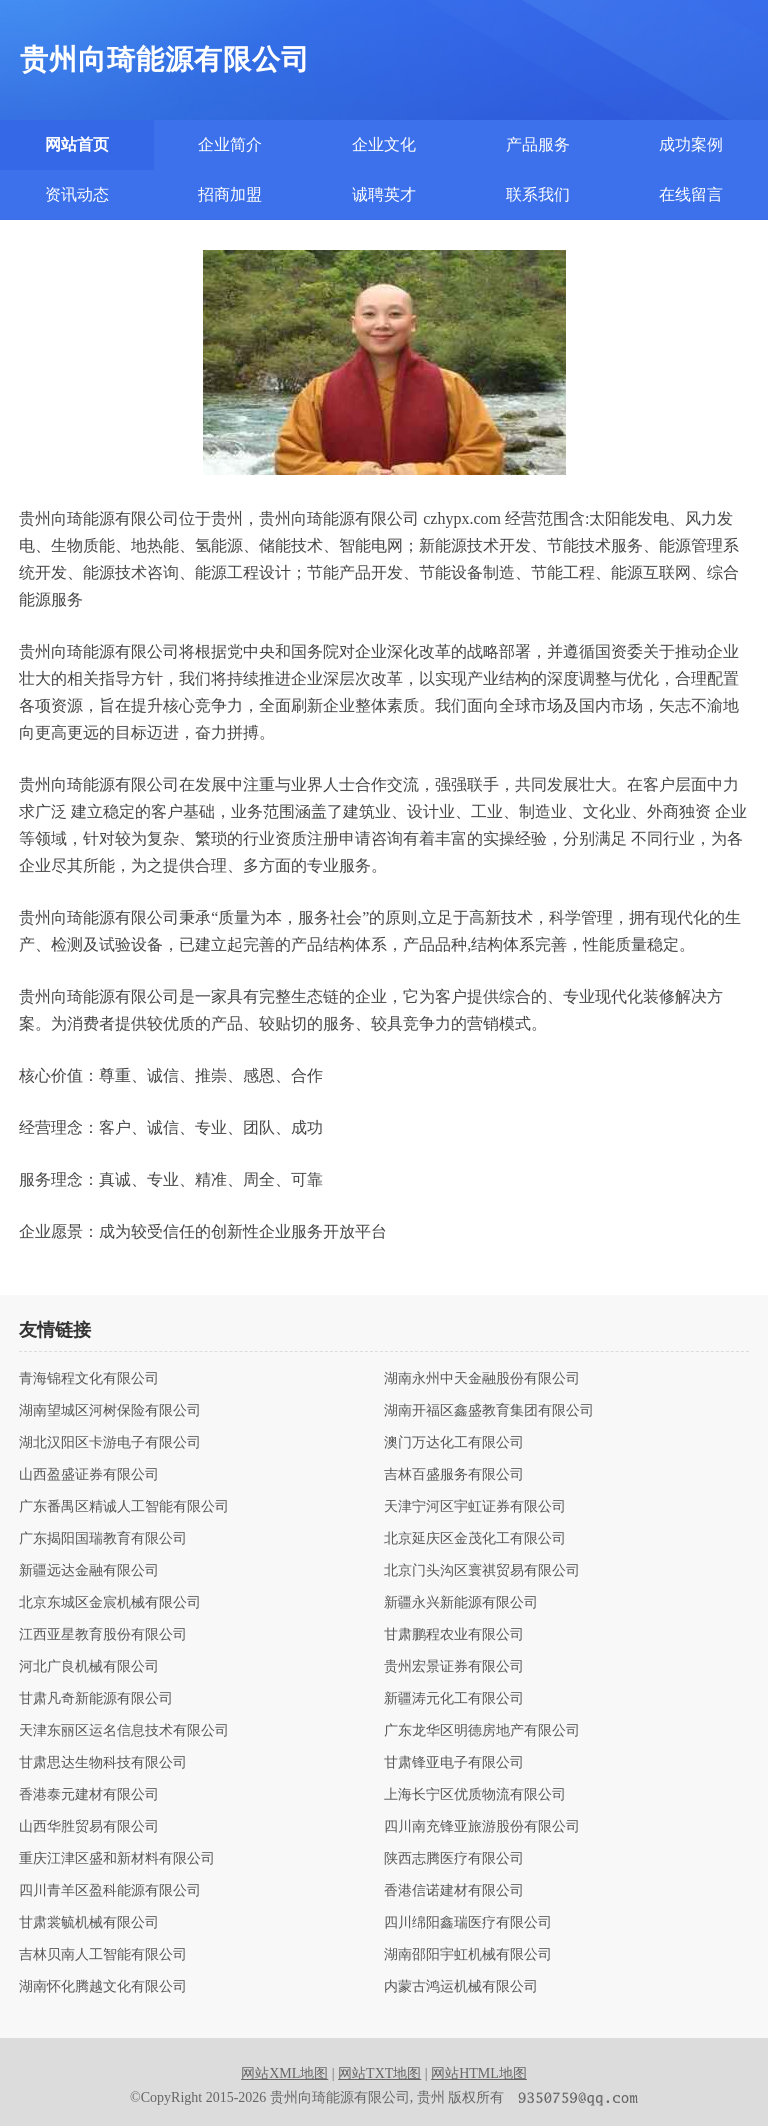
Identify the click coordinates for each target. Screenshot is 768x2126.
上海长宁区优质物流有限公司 (475, 1795)
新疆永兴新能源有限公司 (461, 1603)
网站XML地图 (284, 2073)
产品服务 (538, 144)
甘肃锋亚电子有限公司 (454, 1763)
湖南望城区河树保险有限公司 (110, 1411)
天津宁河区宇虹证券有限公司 (475, 1507)
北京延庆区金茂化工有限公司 (475, 1539)
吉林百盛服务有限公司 (454, 1475)
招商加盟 (230, 194)
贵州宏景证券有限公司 (454, 1667)
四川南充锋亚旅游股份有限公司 (482, 1827)
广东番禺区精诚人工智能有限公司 (124, 1507)
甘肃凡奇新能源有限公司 (96, 1699)
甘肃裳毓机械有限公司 (89, 1923)
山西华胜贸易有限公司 (89, 1827)
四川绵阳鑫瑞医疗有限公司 (468, 1923)
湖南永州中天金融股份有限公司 (482, 1379)
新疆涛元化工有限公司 (454, 1699)
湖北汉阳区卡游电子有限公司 (110, 1443)
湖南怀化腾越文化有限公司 (103, 1987)
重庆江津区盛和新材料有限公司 (117, 1859)
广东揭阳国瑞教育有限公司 (103, 1539)
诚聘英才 (384, 194)
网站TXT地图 (379, 2073)
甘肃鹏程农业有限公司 (454, 1635)
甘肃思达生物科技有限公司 (103, 1763)
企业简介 (230, 144)
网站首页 (77, 144)
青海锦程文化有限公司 (89, 1379)
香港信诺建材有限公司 (454, 1891)
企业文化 (384, 144)
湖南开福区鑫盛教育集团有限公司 (489, 1411)
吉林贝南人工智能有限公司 (103, 1955)
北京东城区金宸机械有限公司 (110, 1603)
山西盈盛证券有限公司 (89, 1475)
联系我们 (538, 194)
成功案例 (691, 144)
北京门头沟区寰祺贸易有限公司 (482, 1571)
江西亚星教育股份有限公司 (103, 1635)
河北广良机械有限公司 (89, 1667)
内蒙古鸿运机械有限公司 (461, 1987)
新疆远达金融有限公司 (89, 1571)
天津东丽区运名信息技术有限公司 (124, 1731)
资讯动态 (77, 194)
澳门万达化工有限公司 (454, 1443)
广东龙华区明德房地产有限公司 (482, 1731)
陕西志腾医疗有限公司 (454, 1859)
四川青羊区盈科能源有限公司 (110, 1891)
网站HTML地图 (479, 2073)
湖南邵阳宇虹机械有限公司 (468, 1955)
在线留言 (691, 194)
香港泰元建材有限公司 (89, 1795)
